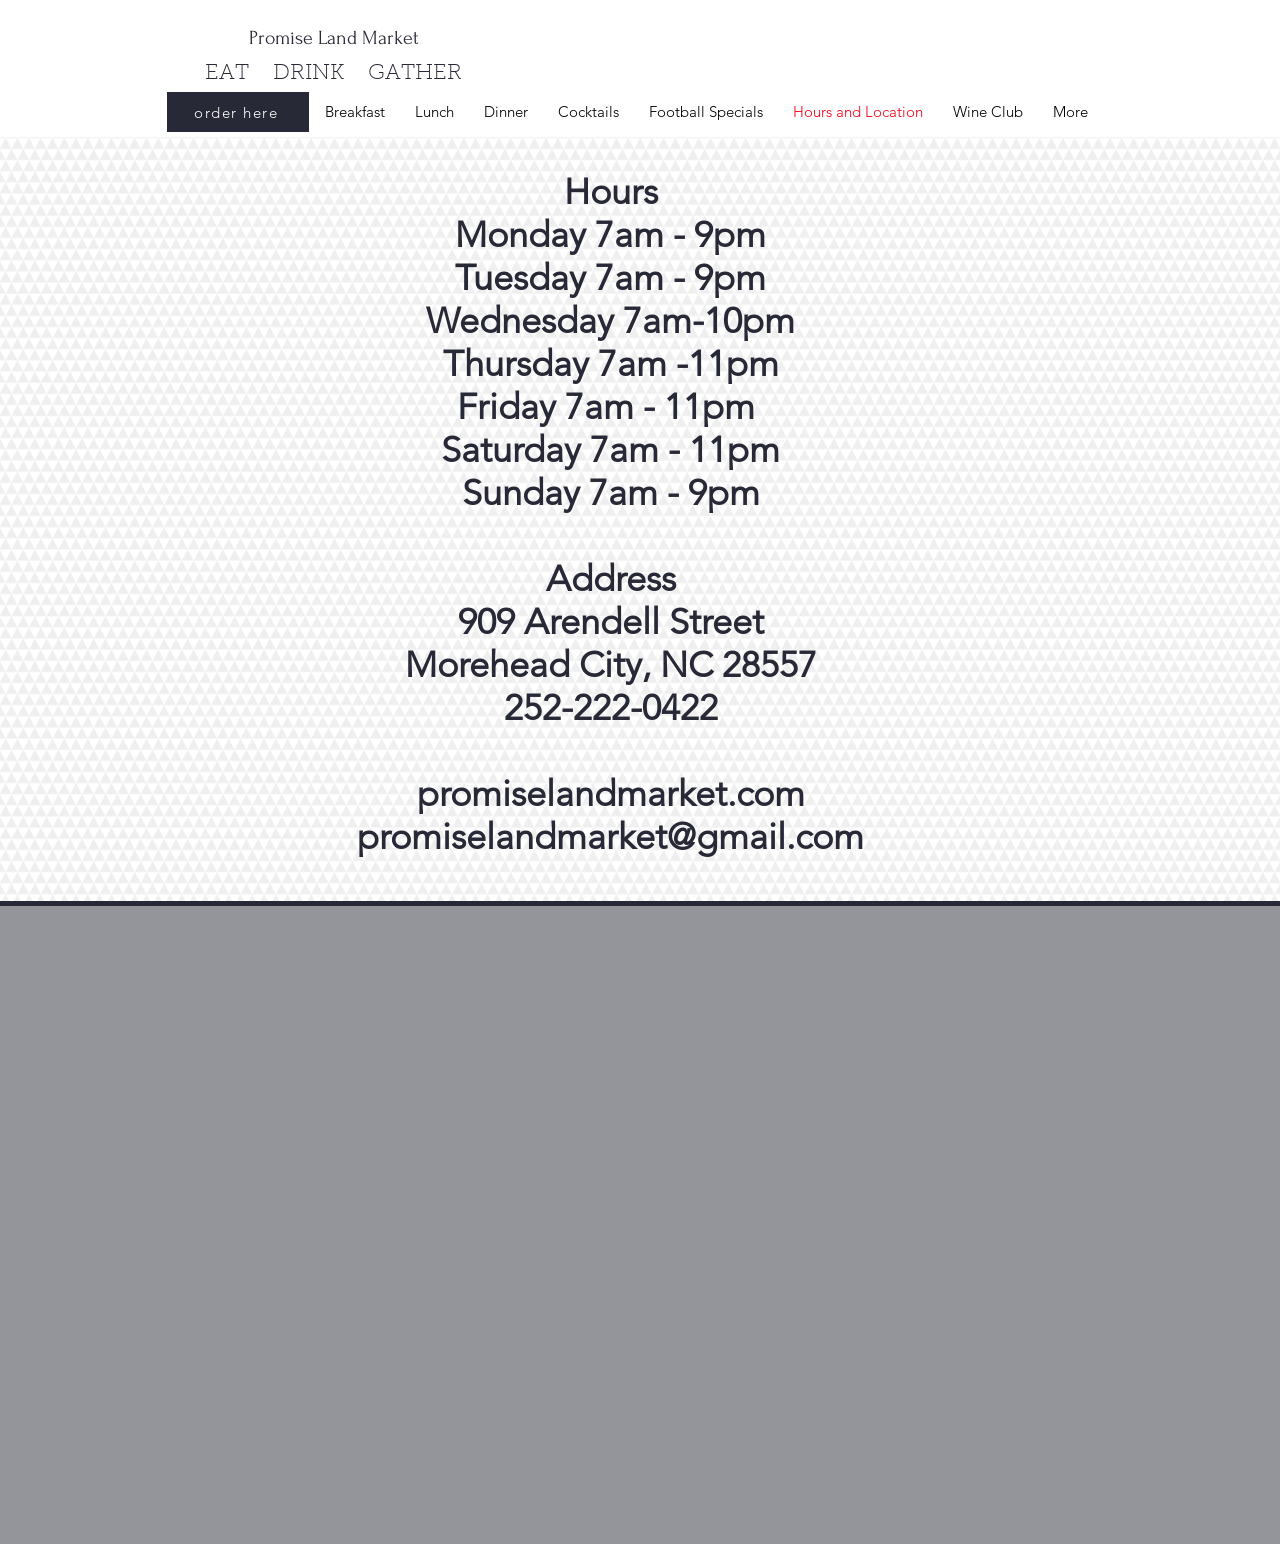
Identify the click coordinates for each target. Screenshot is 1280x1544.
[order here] (238, 112)
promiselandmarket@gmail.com (610, 836)
